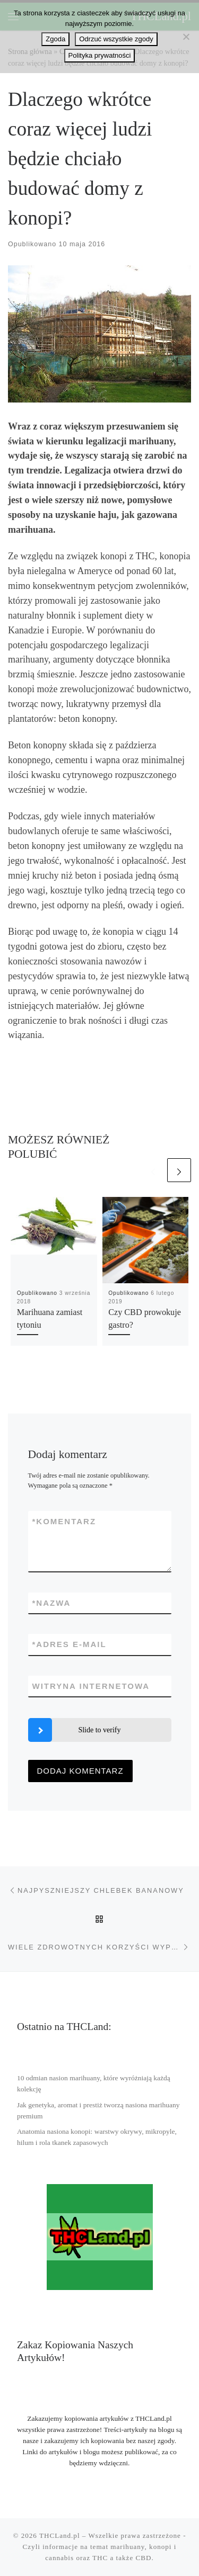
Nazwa (51, 1603)
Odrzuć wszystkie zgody (116, 39)
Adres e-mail (69, 1644)
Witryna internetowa (91, 1685)
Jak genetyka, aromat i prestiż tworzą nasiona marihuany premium (98, 2110)
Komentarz (64, 1521)
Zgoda (55, 39)
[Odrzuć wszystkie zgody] (185, 36)
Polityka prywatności (99, 55)
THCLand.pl (59, 2535)
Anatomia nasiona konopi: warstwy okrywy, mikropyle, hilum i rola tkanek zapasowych (97, 2136)
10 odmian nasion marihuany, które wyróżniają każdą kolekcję (93, 2083)
